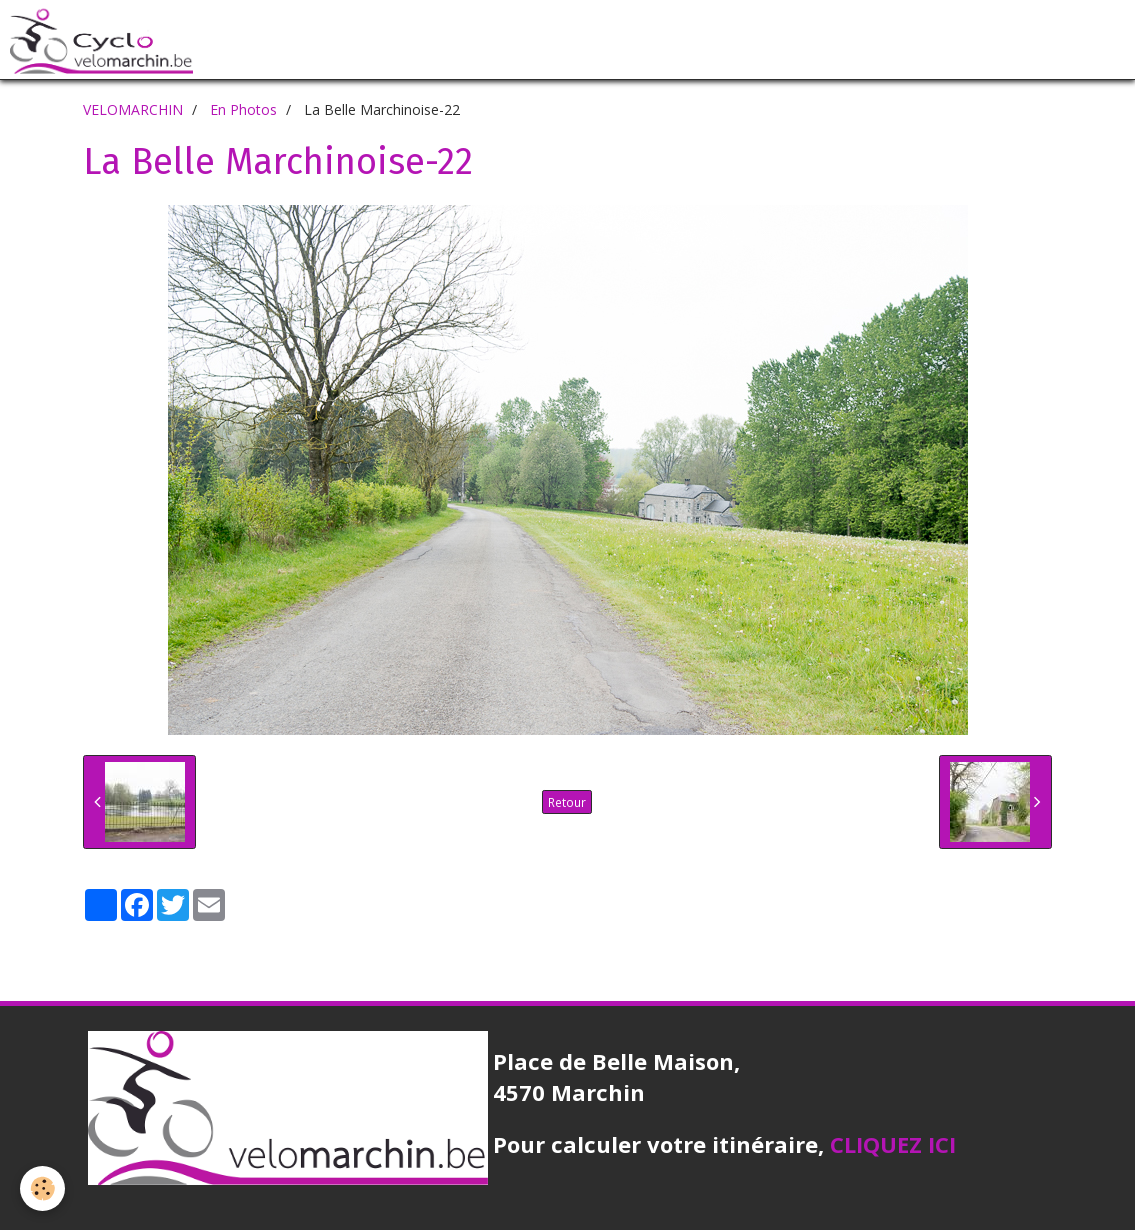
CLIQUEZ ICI (893, 1144)
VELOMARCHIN (133, 109)
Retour (567, 802)
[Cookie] (42, 1188)
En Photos (243, 109)
